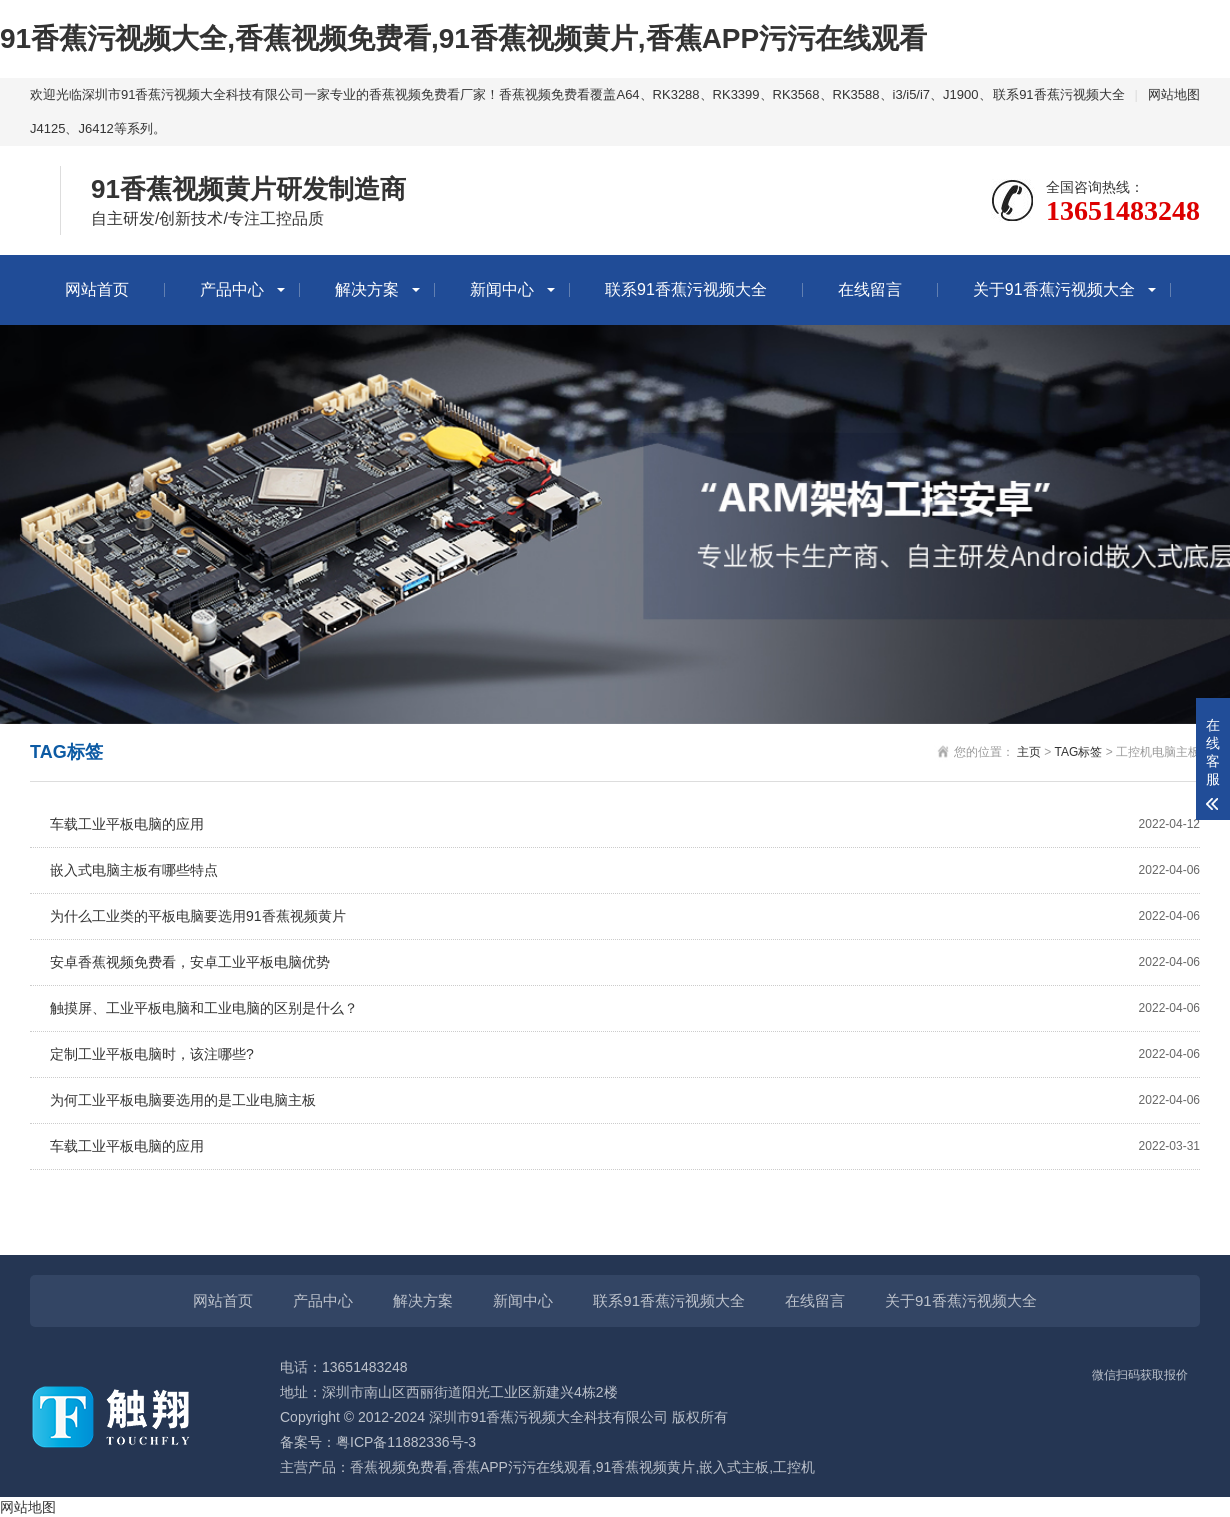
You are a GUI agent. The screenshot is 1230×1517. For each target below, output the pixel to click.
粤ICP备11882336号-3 (406, 1442)
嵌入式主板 (734, 1467)
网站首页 (97, 289)
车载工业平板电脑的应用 (625, 824)
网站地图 (1174, 94)
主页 (1029, 752)
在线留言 (870, 289)
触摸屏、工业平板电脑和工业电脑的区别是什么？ (625, 1008)
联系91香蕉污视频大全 (1058, 94)
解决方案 (367, 289)
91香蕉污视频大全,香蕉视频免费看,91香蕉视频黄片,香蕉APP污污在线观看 (463, 38)
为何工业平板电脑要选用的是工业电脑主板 (625, 1100)
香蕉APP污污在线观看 (522, 1467)
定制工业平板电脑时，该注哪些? (625, 1054)
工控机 (794, 1467)
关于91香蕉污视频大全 (1054, 289)
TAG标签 (1079, 752)
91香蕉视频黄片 (646, 1467)
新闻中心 (502, 289)
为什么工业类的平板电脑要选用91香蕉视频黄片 (625, 916)
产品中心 (232, 289)
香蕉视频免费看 (399, 1467)
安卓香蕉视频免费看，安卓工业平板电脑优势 (625, 962)
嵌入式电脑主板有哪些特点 (625, 870)
